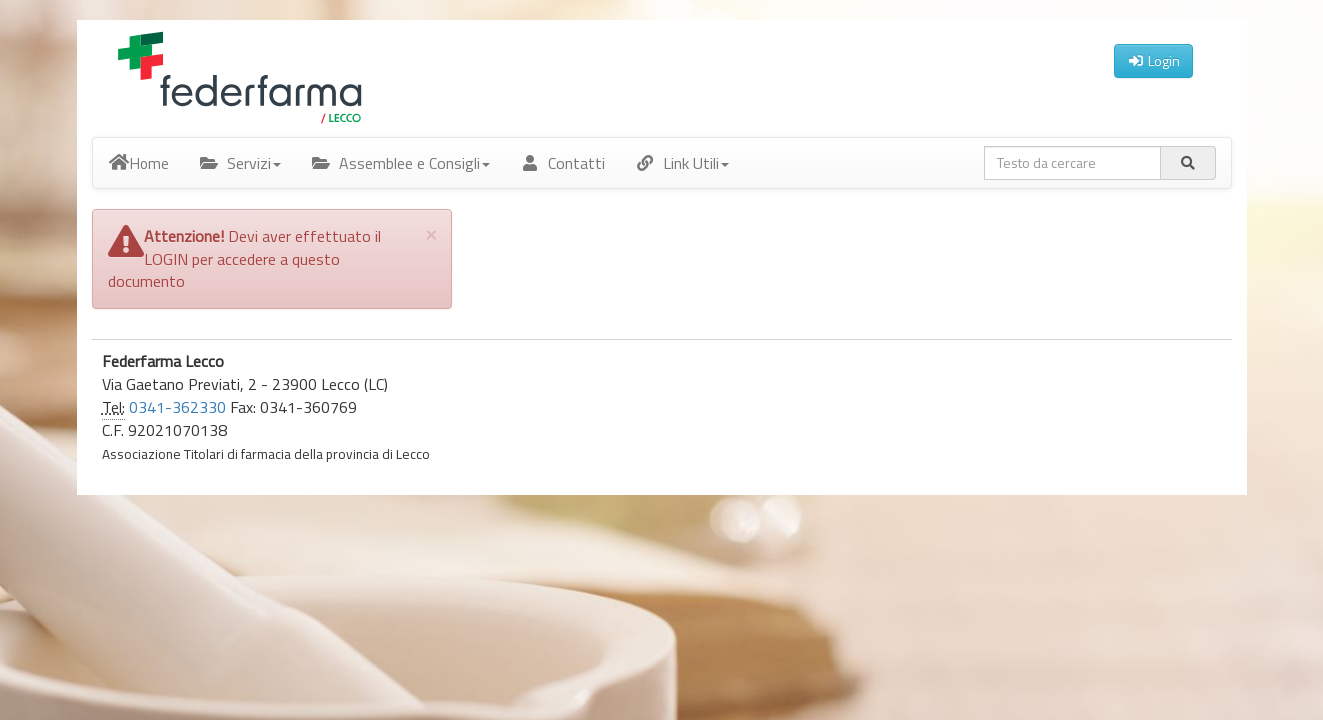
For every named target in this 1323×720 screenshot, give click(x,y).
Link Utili (682, 163)
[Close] (431, 233)
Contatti (562, 163)
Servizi (240, 163)
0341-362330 (177, 407)
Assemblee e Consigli (400, 163)
